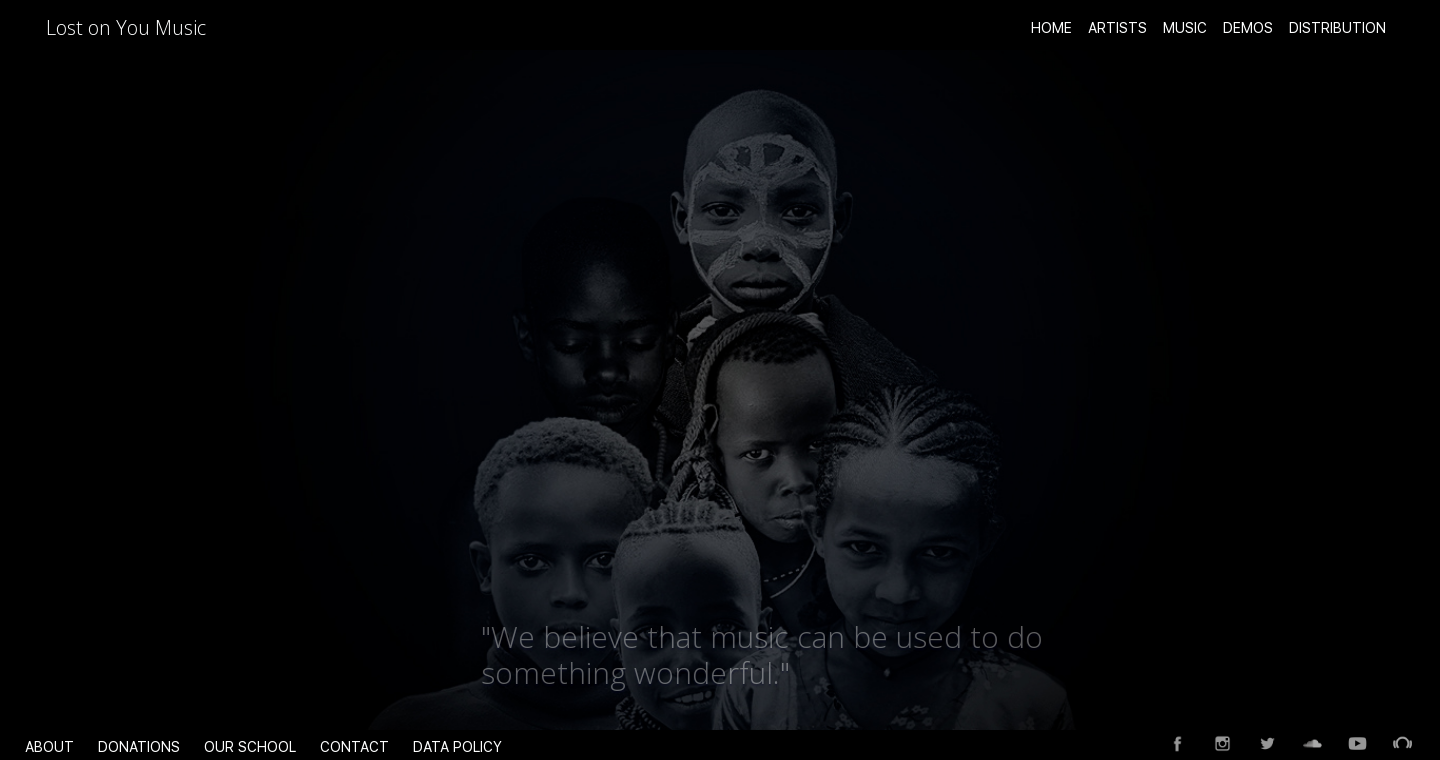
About (49, 747)
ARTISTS (1117, 28)
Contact (354, 747)
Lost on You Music (126, 27)
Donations (139, 747)
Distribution (1337, 28)
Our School (250, 747)
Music (1185, 28)
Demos (1248, 28)
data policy (457, 747)
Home (1051, 28)
